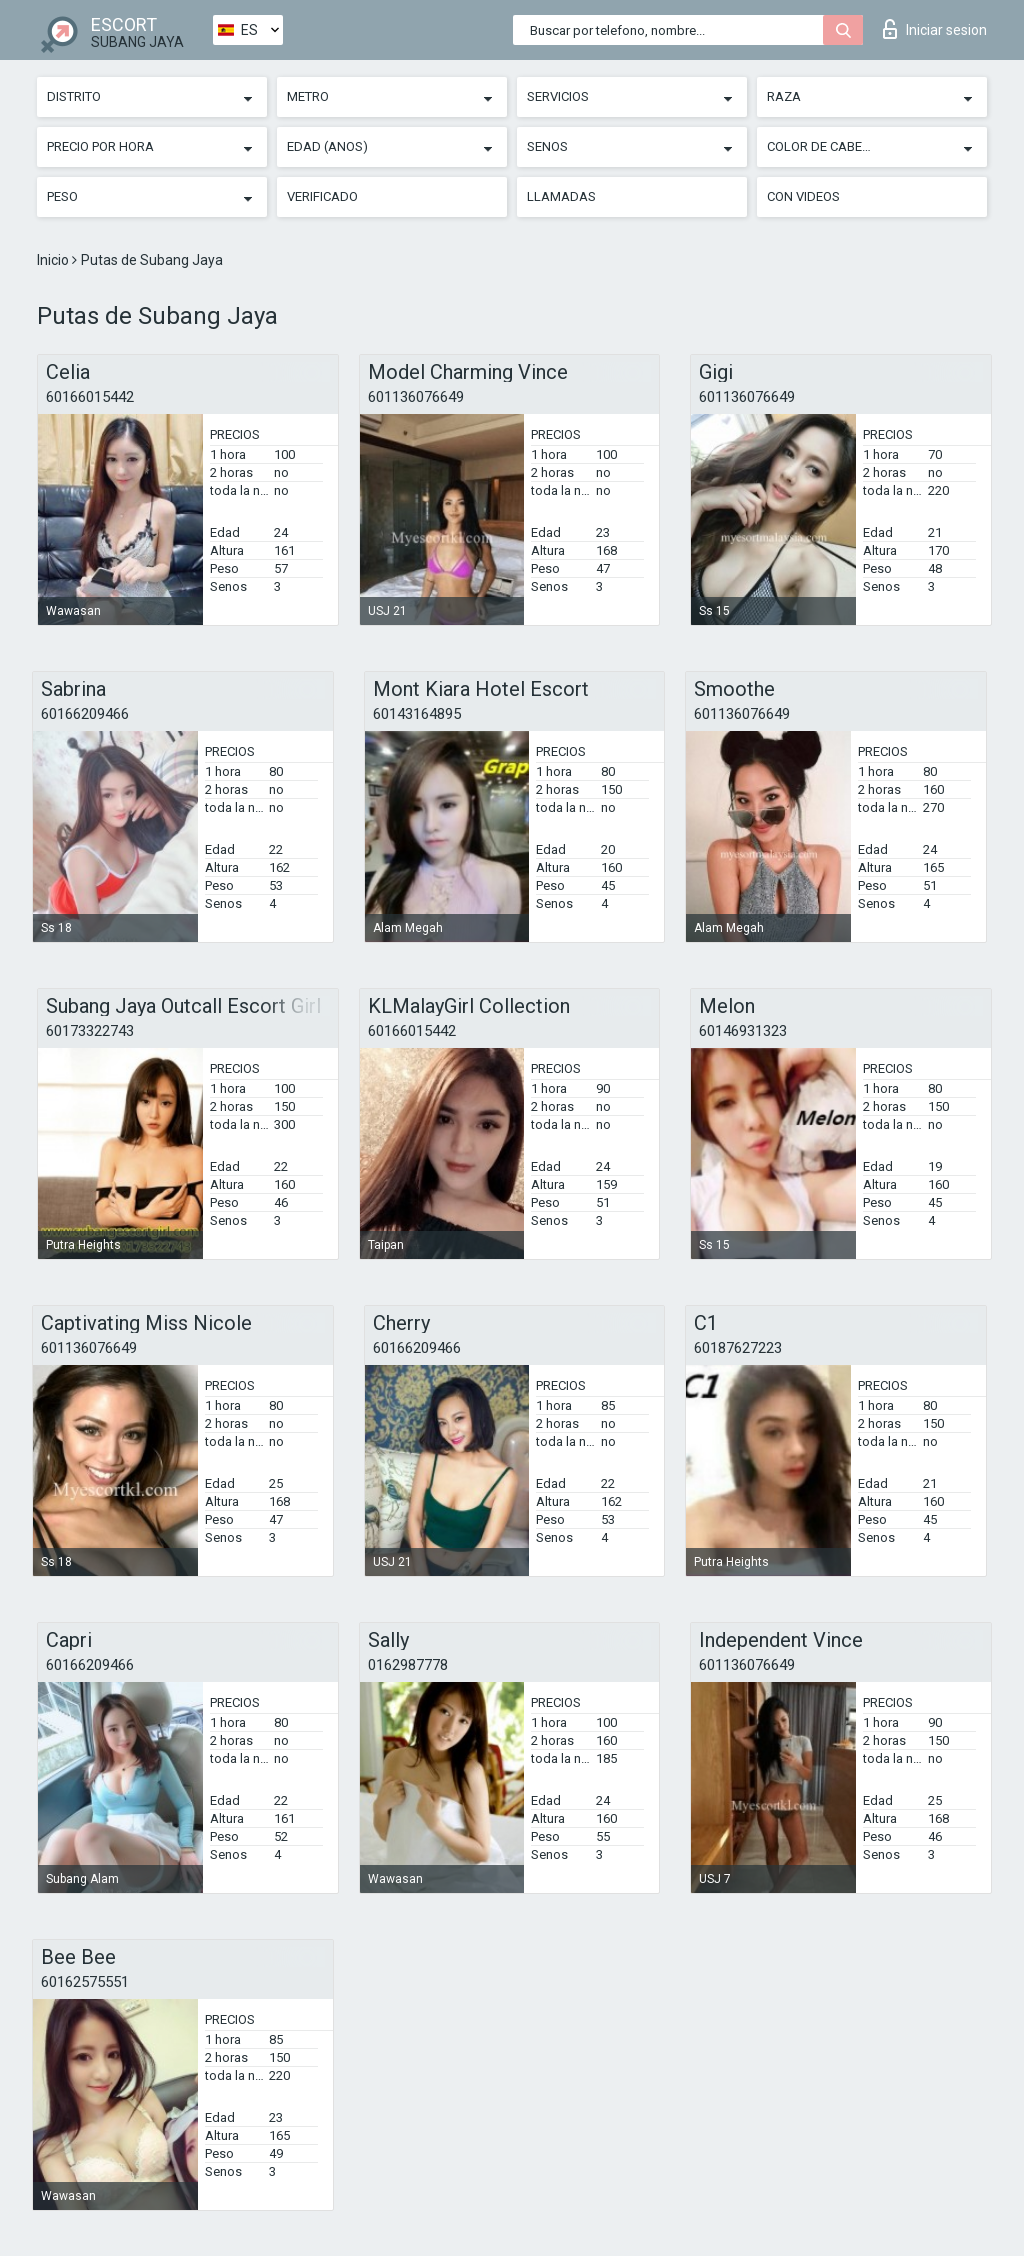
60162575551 (85, 1982)
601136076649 (416, 397)
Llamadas (561, 196)
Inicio (54, 260)
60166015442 (90, 397)
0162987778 (408, 1665)
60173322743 (90, 1031)
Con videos (803, 196)
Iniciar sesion (935, 29)
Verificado (322, 196)
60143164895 (417, 714)
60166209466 (85, 714)
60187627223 (738, 1348)
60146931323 (743, 1031)
